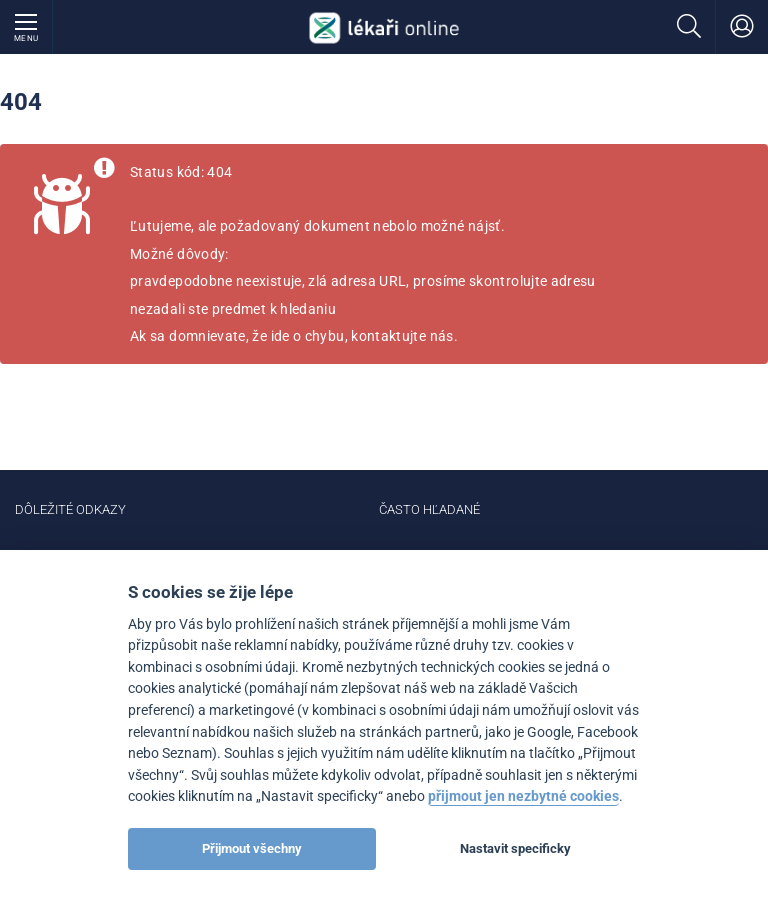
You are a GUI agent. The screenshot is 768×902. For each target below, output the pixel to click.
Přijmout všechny (252, 848)
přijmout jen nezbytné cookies (523, 796)
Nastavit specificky (515, 848)
